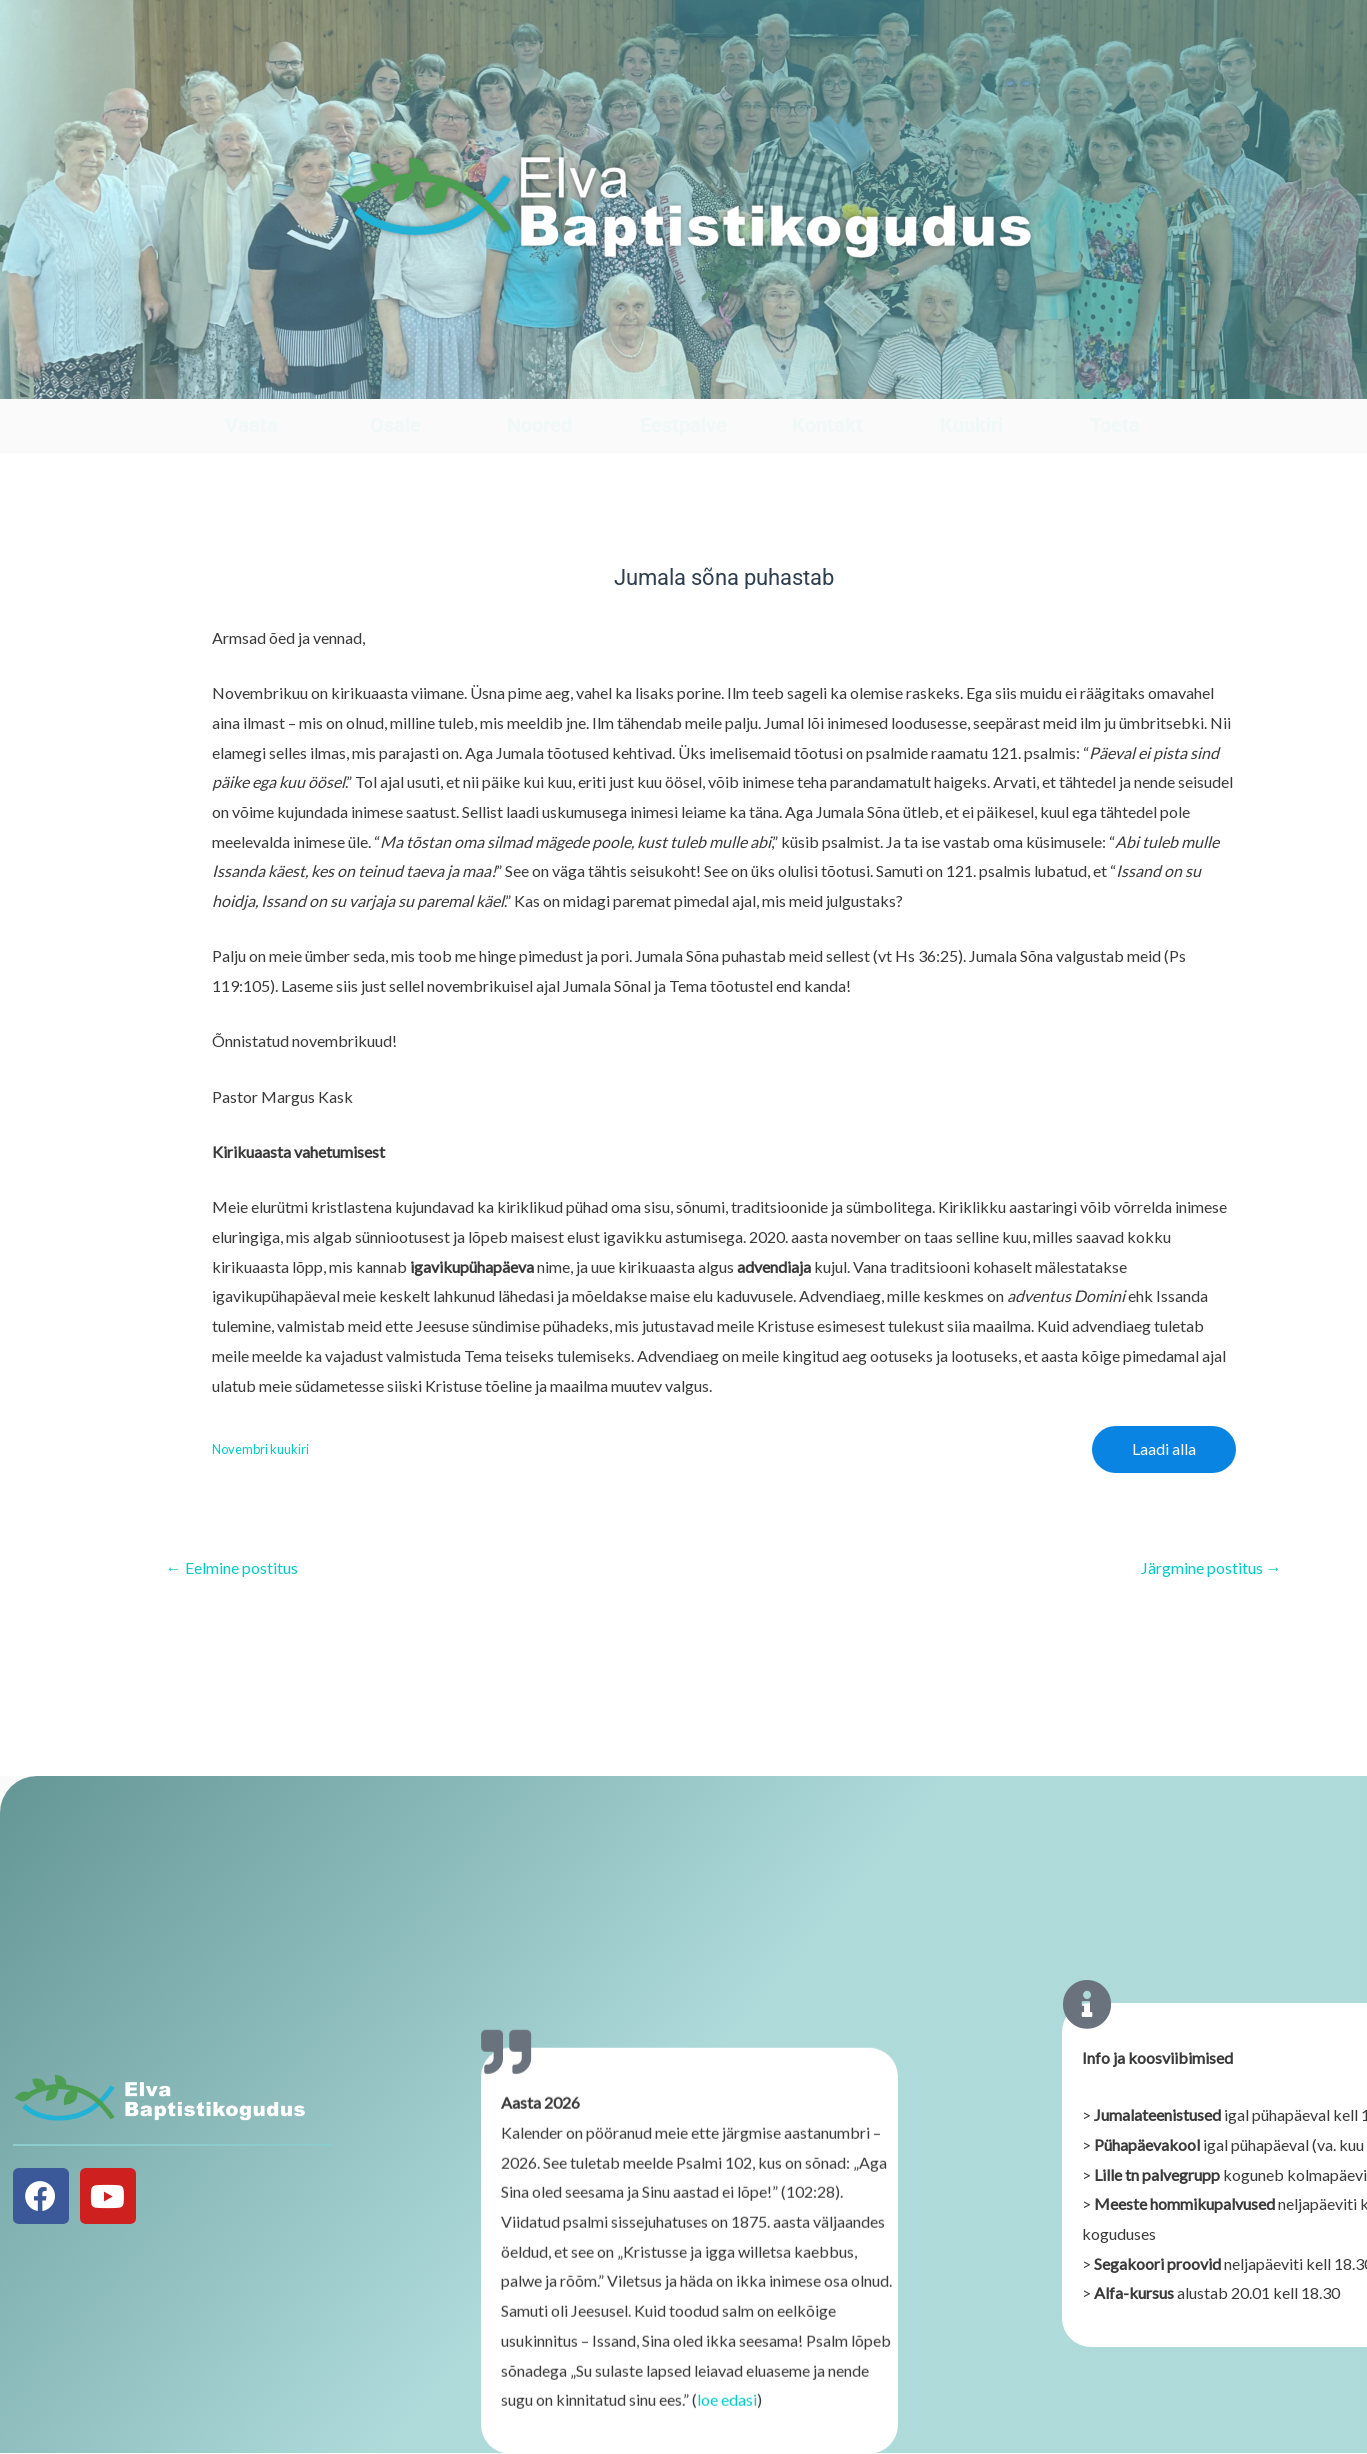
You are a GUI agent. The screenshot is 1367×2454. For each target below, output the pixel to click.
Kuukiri (971, 425)
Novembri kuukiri (260, 1449)
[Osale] (395, 379)
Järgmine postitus (1211, 1568)
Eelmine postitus (232, 1568)
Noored (539, 425)
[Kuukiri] (971, 379)
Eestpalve (683, 425)
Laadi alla (1164, 1448)
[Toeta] (1114, 379)
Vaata (251, 425)
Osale (395, 425)
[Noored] (539, 379)
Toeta (1115, 425)
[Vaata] (251, 379)
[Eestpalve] (683, 379)
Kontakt (827, 425)
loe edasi (727, 2414)
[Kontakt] (827, 379)
